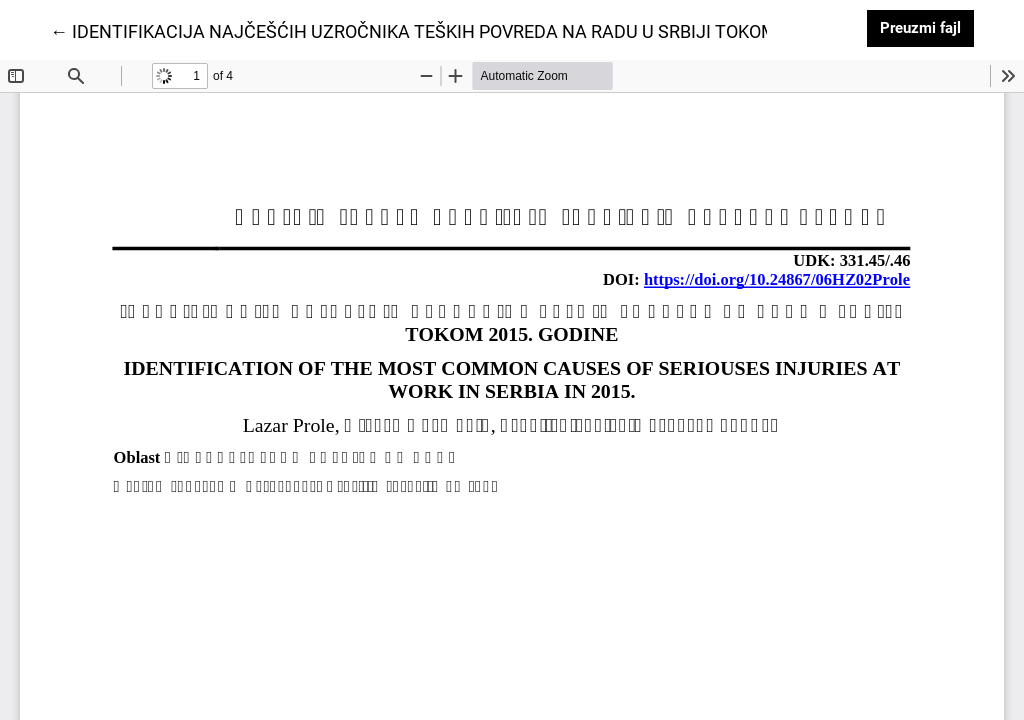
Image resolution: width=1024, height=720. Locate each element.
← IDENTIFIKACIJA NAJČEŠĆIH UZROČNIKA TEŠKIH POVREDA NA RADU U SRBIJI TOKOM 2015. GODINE (472, 30)
